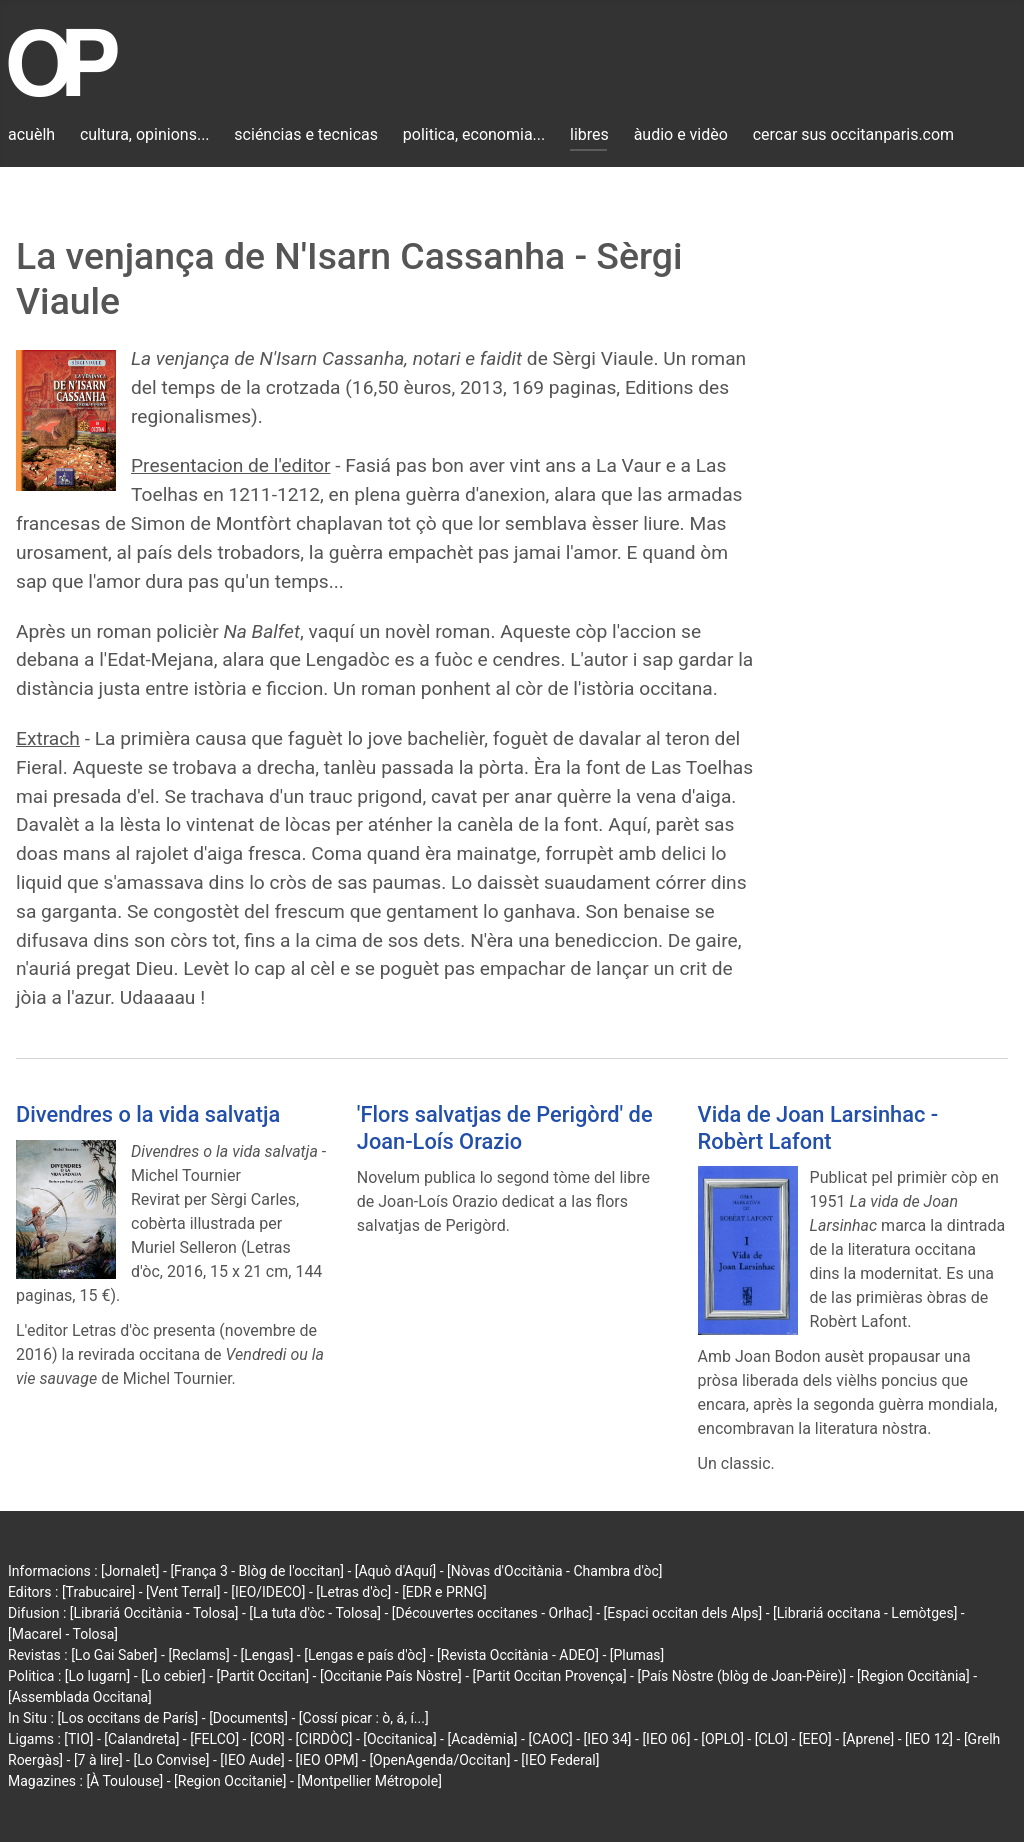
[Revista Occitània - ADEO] (518, 1655)
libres (589, 134)
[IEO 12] (929, 1739)
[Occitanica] (399, 1739)
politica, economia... (474, 134)
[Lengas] (267, 1655)
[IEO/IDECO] (268, 1592)
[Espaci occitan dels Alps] (683, 1613)
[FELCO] (214, 1739)
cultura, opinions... (145, 134)
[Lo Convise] (171, 1760)
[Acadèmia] (482, 1739)
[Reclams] (198, 1655)
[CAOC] (550, 1739)
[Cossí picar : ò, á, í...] (364, 1718)
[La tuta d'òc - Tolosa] (315, 1613)
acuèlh (31, 134)
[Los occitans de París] (127, 1718)
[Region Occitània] (913, 1676)
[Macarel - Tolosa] (63, 1634)
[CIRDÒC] (324, 1739)
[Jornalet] (130, 1571)
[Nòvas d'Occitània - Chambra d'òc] (554, 1571)
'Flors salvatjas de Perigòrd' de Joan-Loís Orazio (505, 1127)
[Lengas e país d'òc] (365, 1655)
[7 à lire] (98, 1760)
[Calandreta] (141, 1739)
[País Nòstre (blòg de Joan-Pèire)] (741, 1676)
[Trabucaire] (98, 1592)
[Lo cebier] (173, 1676)
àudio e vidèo (681, 134)
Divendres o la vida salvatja (148, 1114)
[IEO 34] (608, 1739)
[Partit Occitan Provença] (549, 1676)
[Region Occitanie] (230, 1781)
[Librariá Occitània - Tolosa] (154, 1613)
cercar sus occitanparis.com (853, 134)
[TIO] (78, 1739)
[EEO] (815, 1739)
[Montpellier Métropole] (369, 1781)
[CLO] (771, 1739)
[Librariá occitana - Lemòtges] (865, 1613)
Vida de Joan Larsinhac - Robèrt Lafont (818, 1127)
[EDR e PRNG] (444, 1592)
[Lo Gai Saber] (114, 1655)
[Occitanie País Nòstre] (391, 1676)
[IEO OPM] (327, 1760)
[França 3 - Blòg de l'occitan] (257, 1571)
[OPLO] (722, 1739)
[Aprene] (869, 1739)
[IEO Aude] (252, 1760)
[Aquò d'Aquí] (395, 1571)
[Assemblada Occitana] (80, 1697)
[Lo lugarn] (98, 1676)
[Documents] (248, 1718)
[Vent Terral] (183, 1592)
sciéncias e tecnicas (306, 134)
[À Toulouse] (124, 1781)
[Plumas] (637, 1655)
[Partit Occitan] (263, 1676)
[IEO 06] (666, 1739)
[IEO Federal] (560, 1760)
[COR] (267, 1739)
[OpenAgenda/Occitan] (439, 1760)
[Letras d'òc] (353, 1592)
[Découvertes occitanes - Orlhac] (492, 1613)
